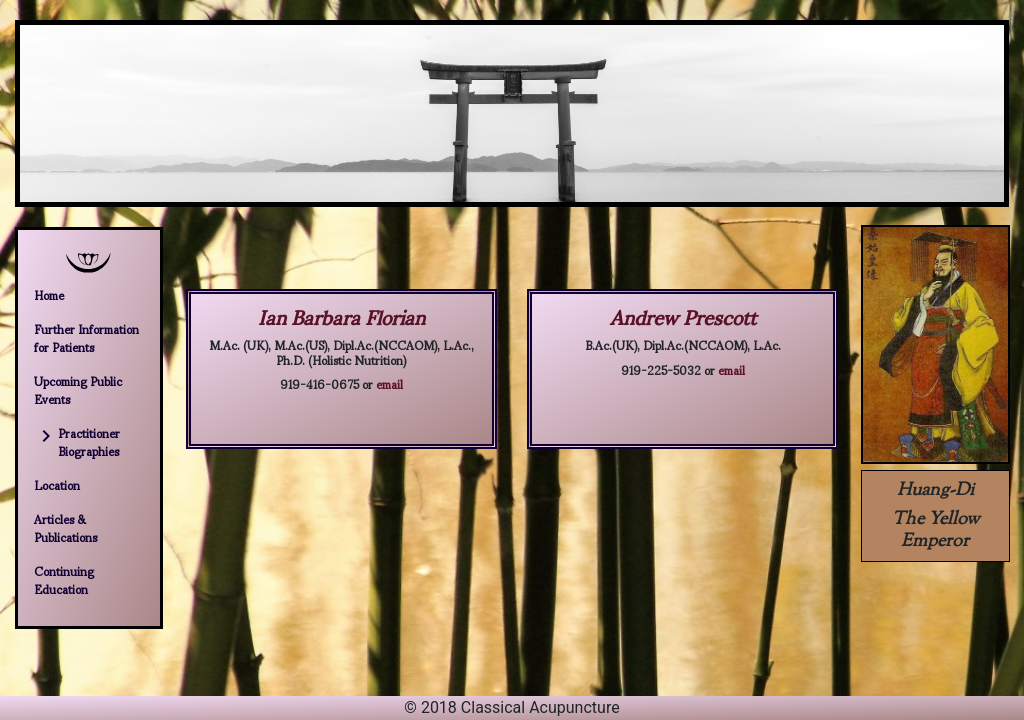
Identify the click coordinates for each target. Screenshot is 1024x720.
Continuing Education (64, 580)
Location (57, 485)
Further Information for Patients (86, 338)
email (389, 383)
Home (49, 295)
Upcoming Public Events (78, 390)
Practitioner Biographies (77, 442)
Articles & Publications (65, 528)
